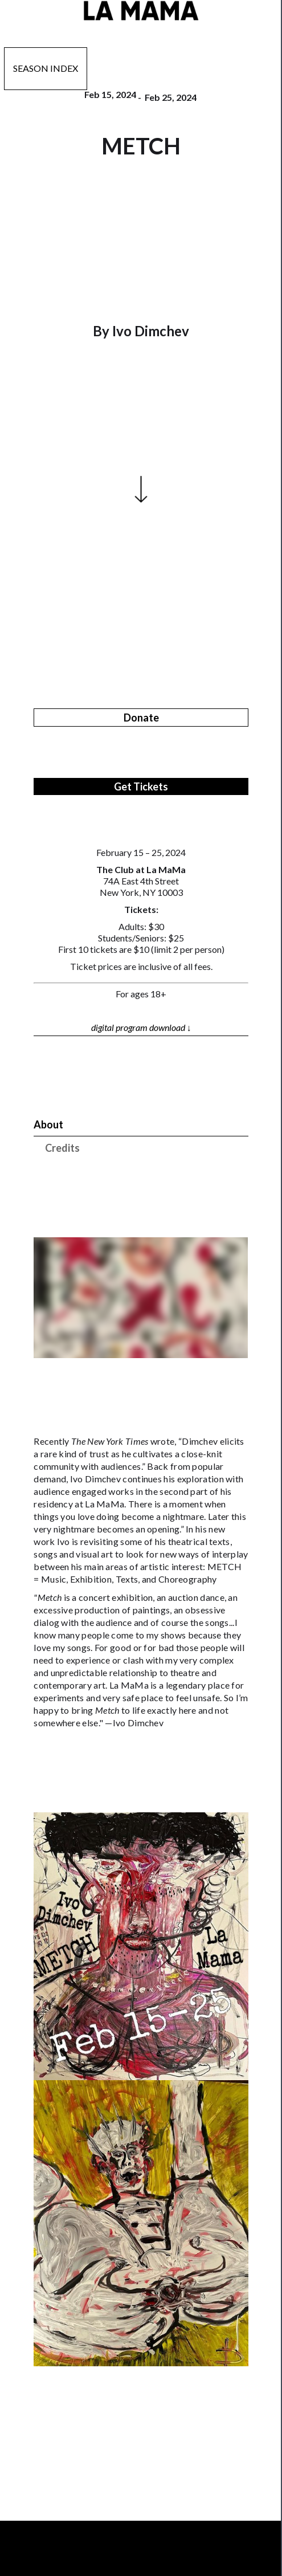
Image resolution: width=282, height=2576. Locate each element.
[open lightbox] (141, 1946)
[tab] (141, 1124)
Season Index (45, 68)
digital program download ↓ (141, 1027)
